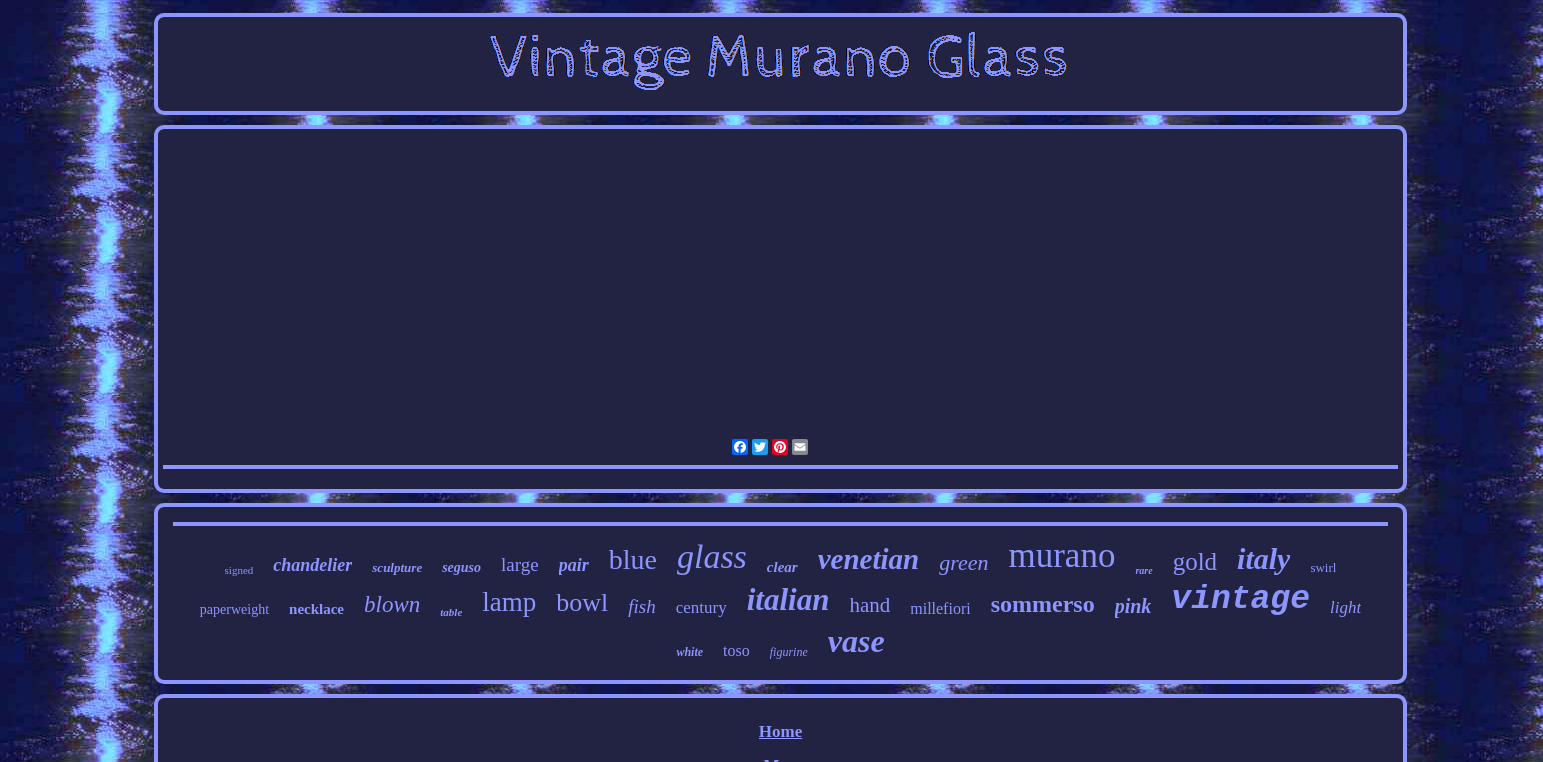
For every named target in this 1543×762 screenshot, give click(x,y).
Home (780, 731)
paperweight (234, 609)
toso (736, 650)
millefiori (940, 608)
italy (1263, 558)
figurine (789, 652)
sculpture (397, 567)
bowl (582, 602)
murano (1061, 555)
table (451, 612)
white (689, 652)
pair (574, 565)
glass (712, 556)
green (963, 562)
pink (1133, 606)
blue (633, 559)
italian (788, 599)
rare (1143, 570)
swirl (1323, 567)
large (520, 564)
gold (1195, 561)
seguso (461, 567)
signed (239, 570)
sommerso (1043, 604)
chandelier (312, 565)
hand (869, 605)
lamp (509, 602)
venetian (869, 559)
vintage (1240, 599)
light (1345, 607)
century (701, 607)
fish (641, 606)
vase (856, 641)
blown (392, 604)
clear (782, 567)
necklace (316, 609)
